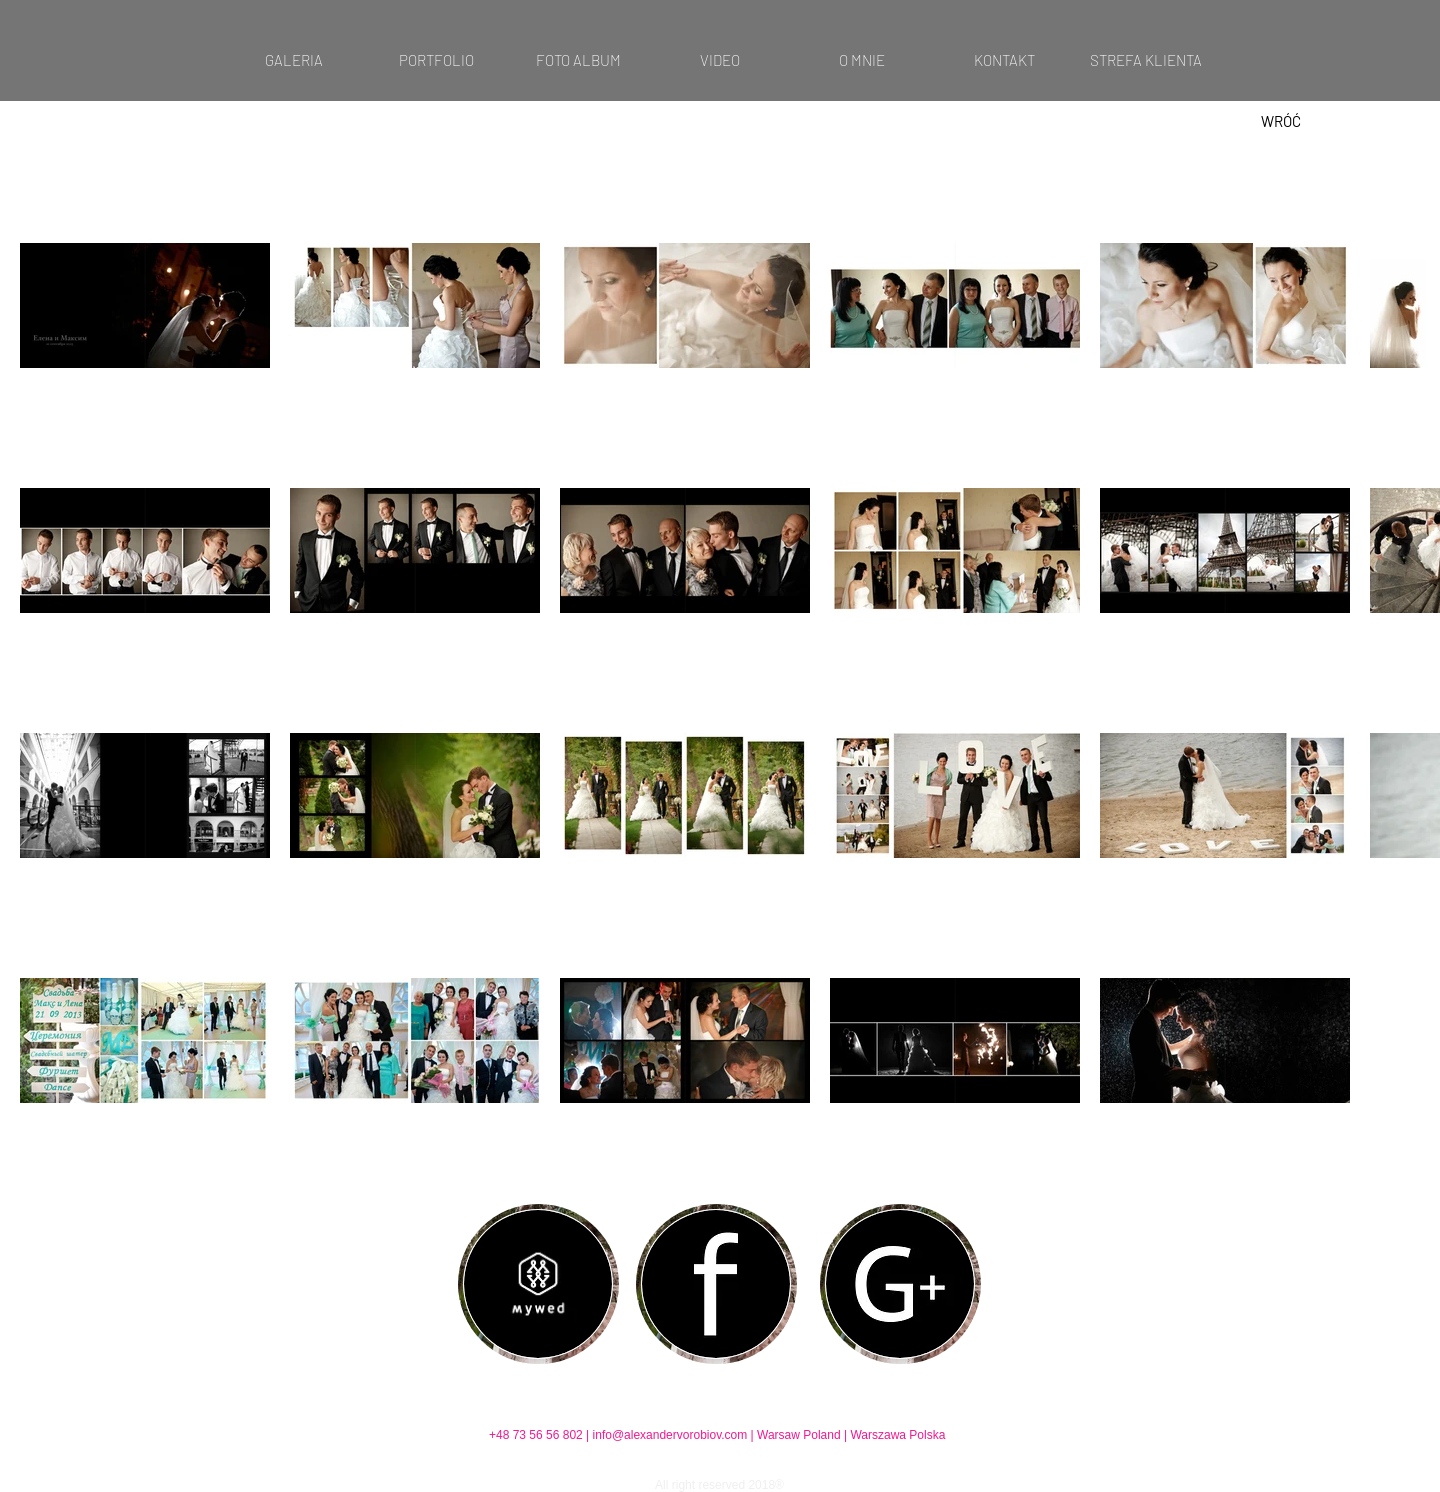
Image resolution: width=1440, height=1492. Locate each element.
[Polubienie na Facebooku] (716, 1405)
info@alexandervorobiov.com (670, 1435)
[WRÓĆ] (1281, 121)
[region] (538, 1284)
